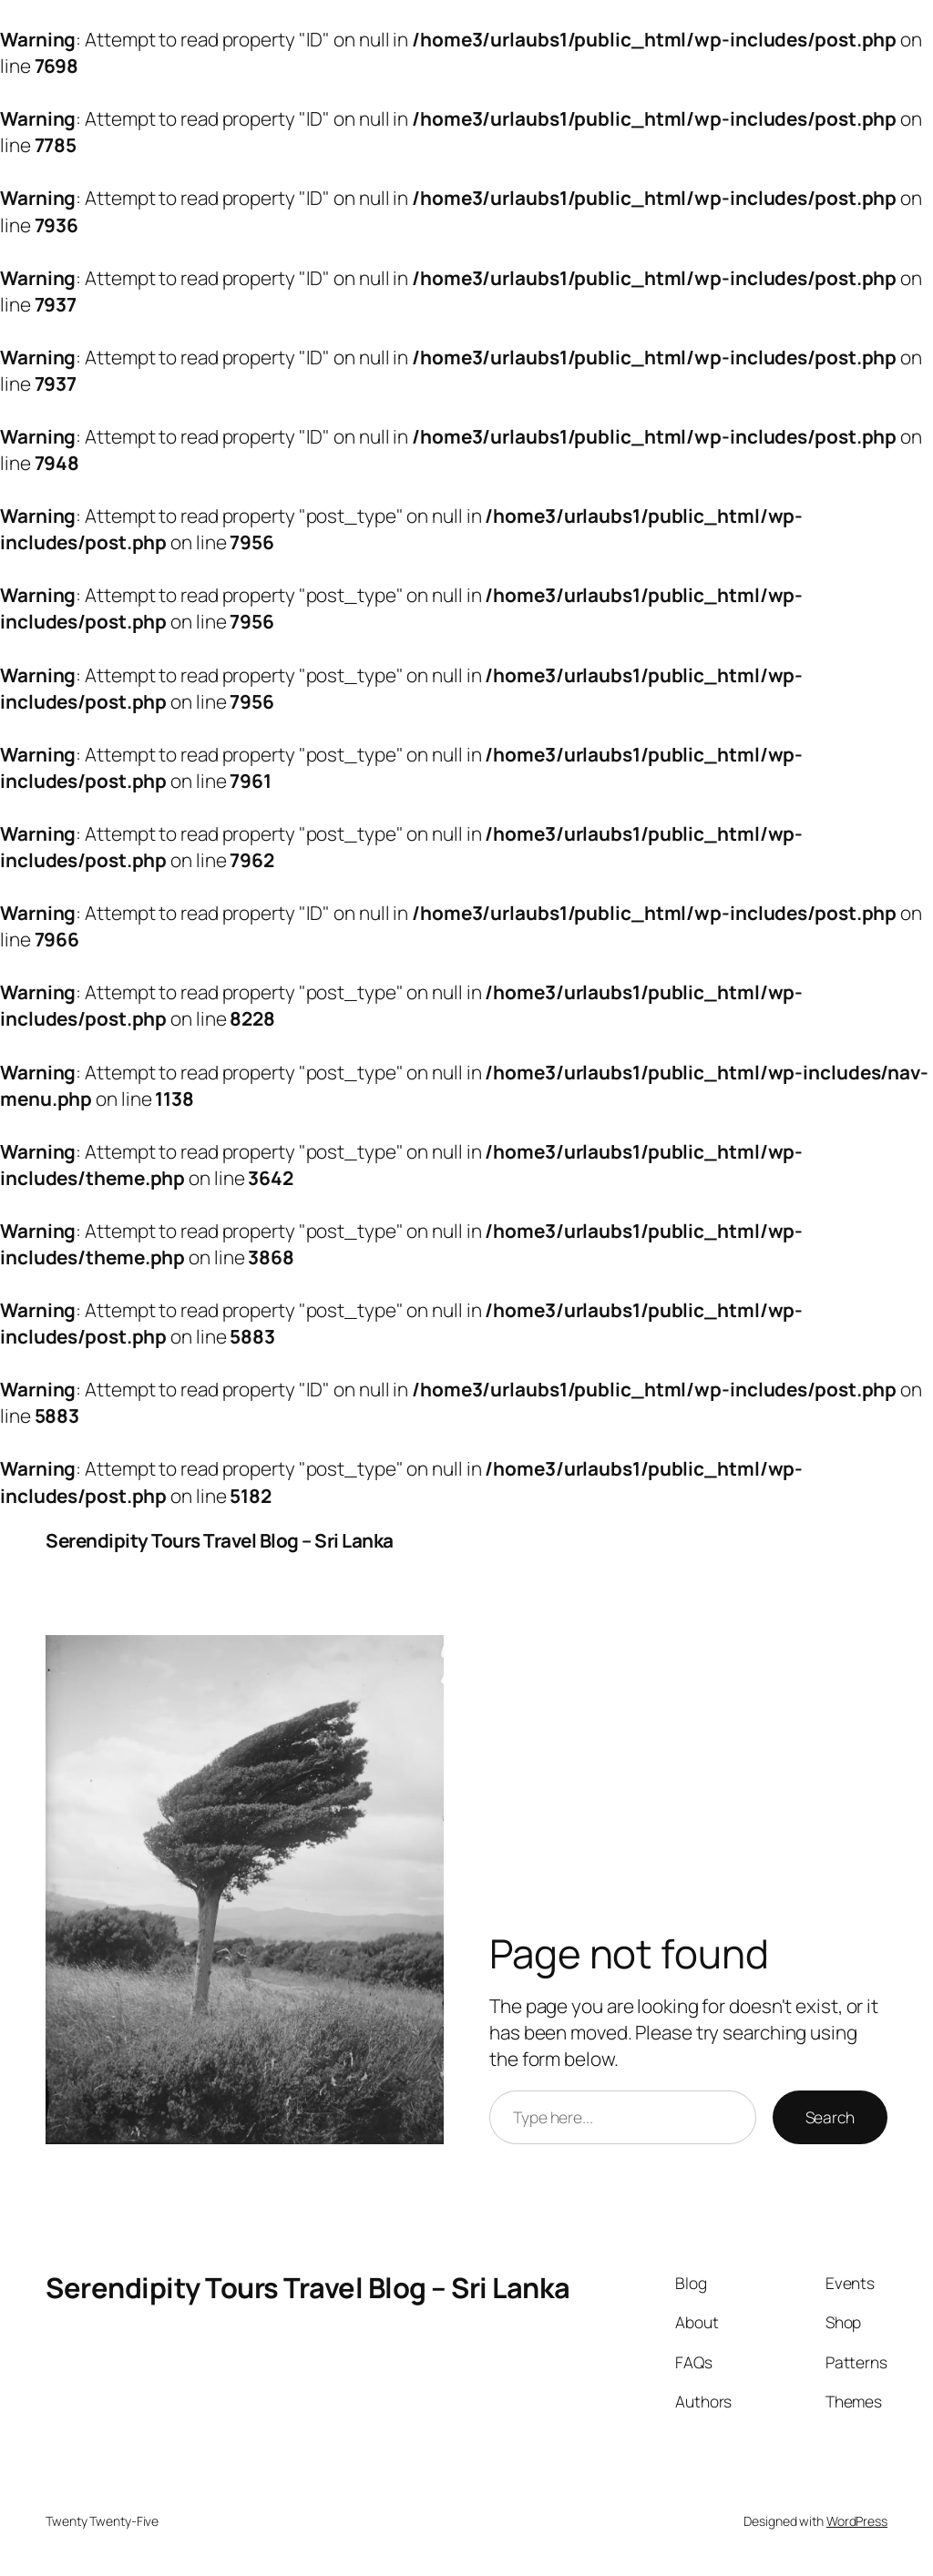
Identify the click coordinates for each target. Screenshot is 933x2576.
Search (830, 2117)
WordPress (856, 2521)
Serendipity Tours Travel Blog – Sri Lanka (220, 1540)
